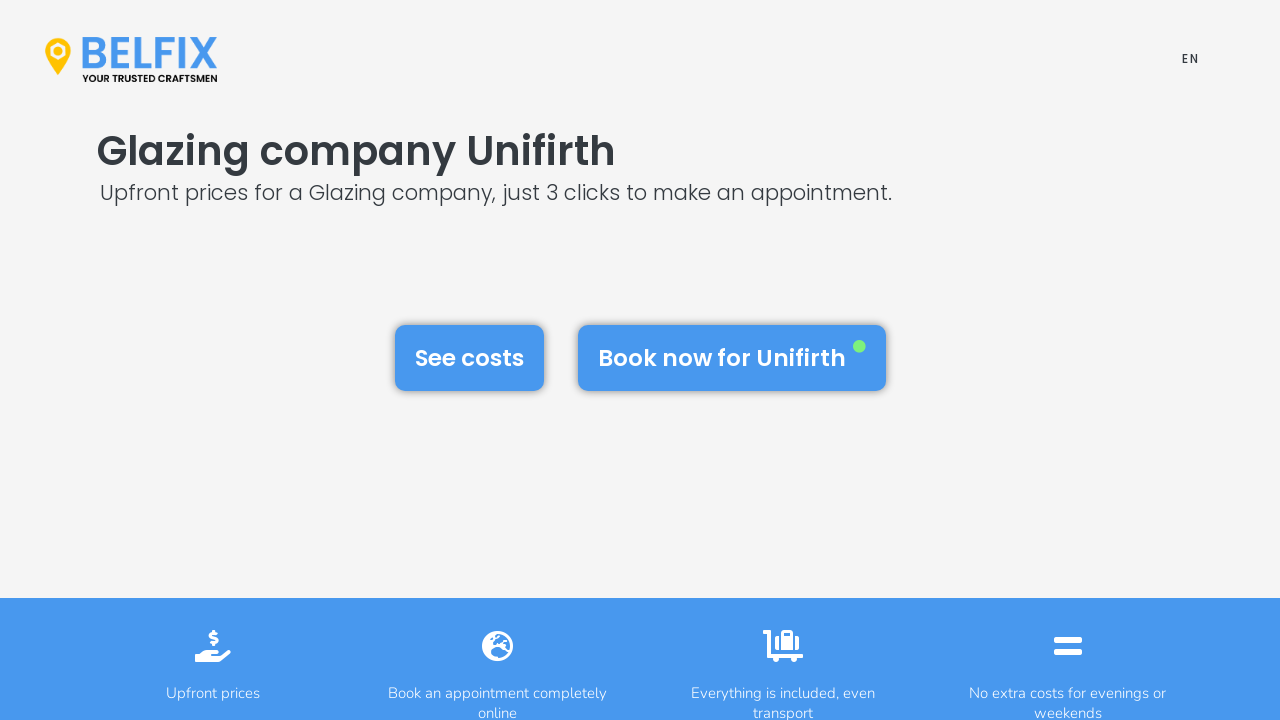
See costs (469, 358)
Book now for (732, 357)
